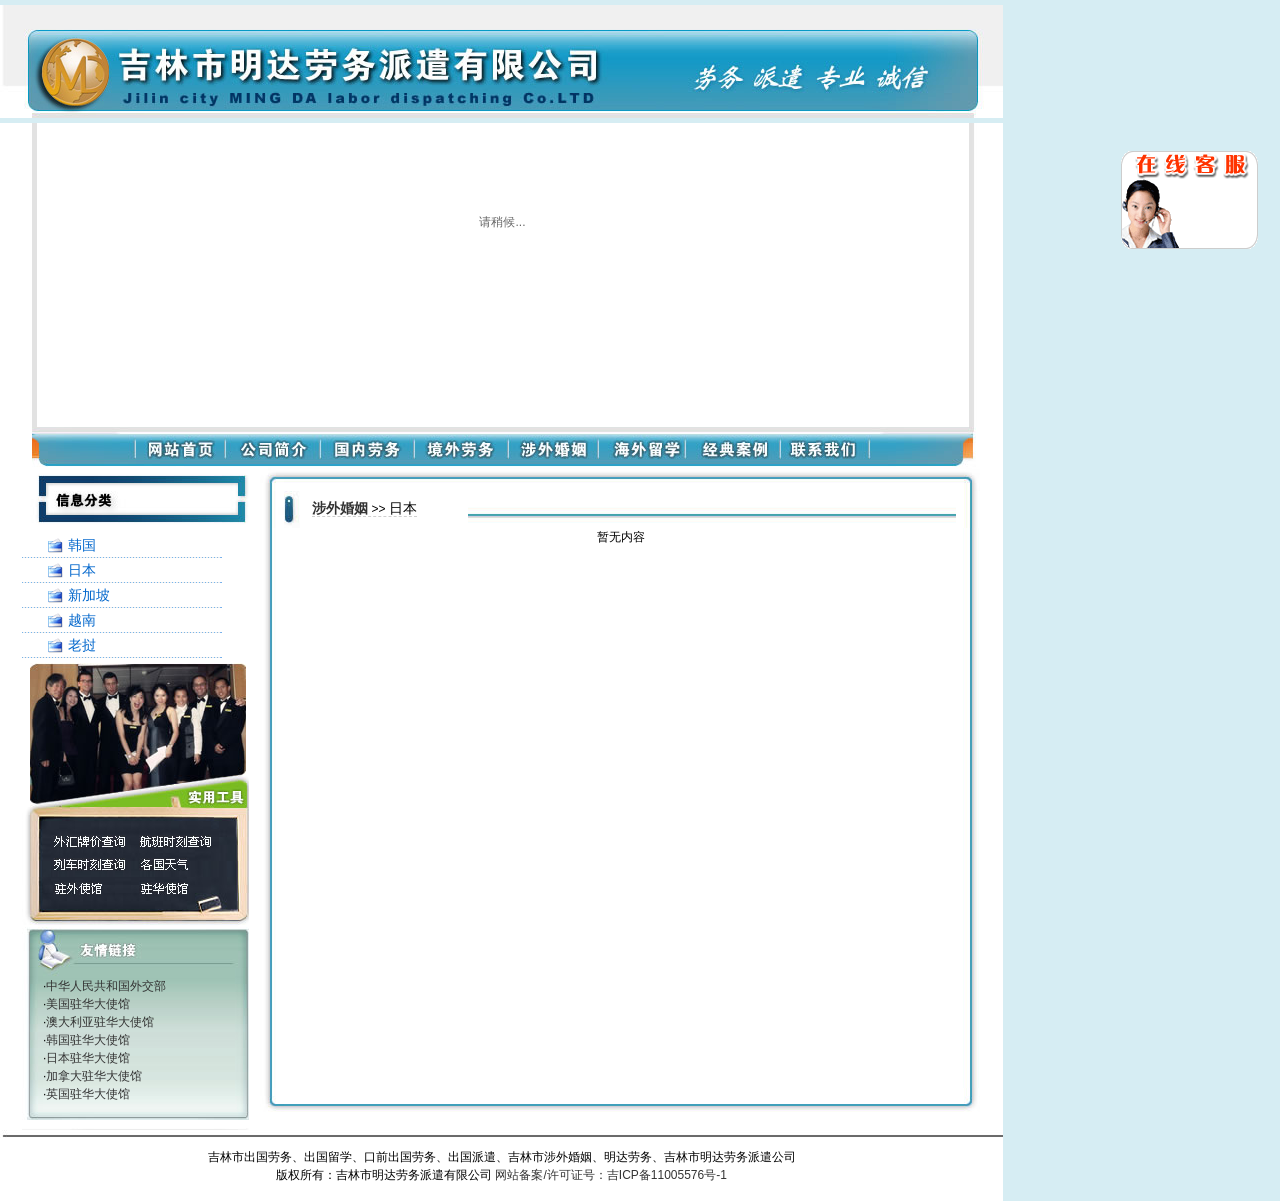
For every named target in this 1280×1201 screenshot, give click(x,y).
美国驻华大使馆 (88, 1004)
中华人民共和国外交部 (106, 986)
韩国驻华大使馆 (88, 1040)
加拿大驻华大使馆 (94, 1076)
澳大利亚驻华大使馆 (100, 1022)
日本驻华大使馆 (88, 1058)
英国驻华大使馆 (88, 1094)
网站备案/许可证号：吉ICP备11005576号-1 (610, 1175)
